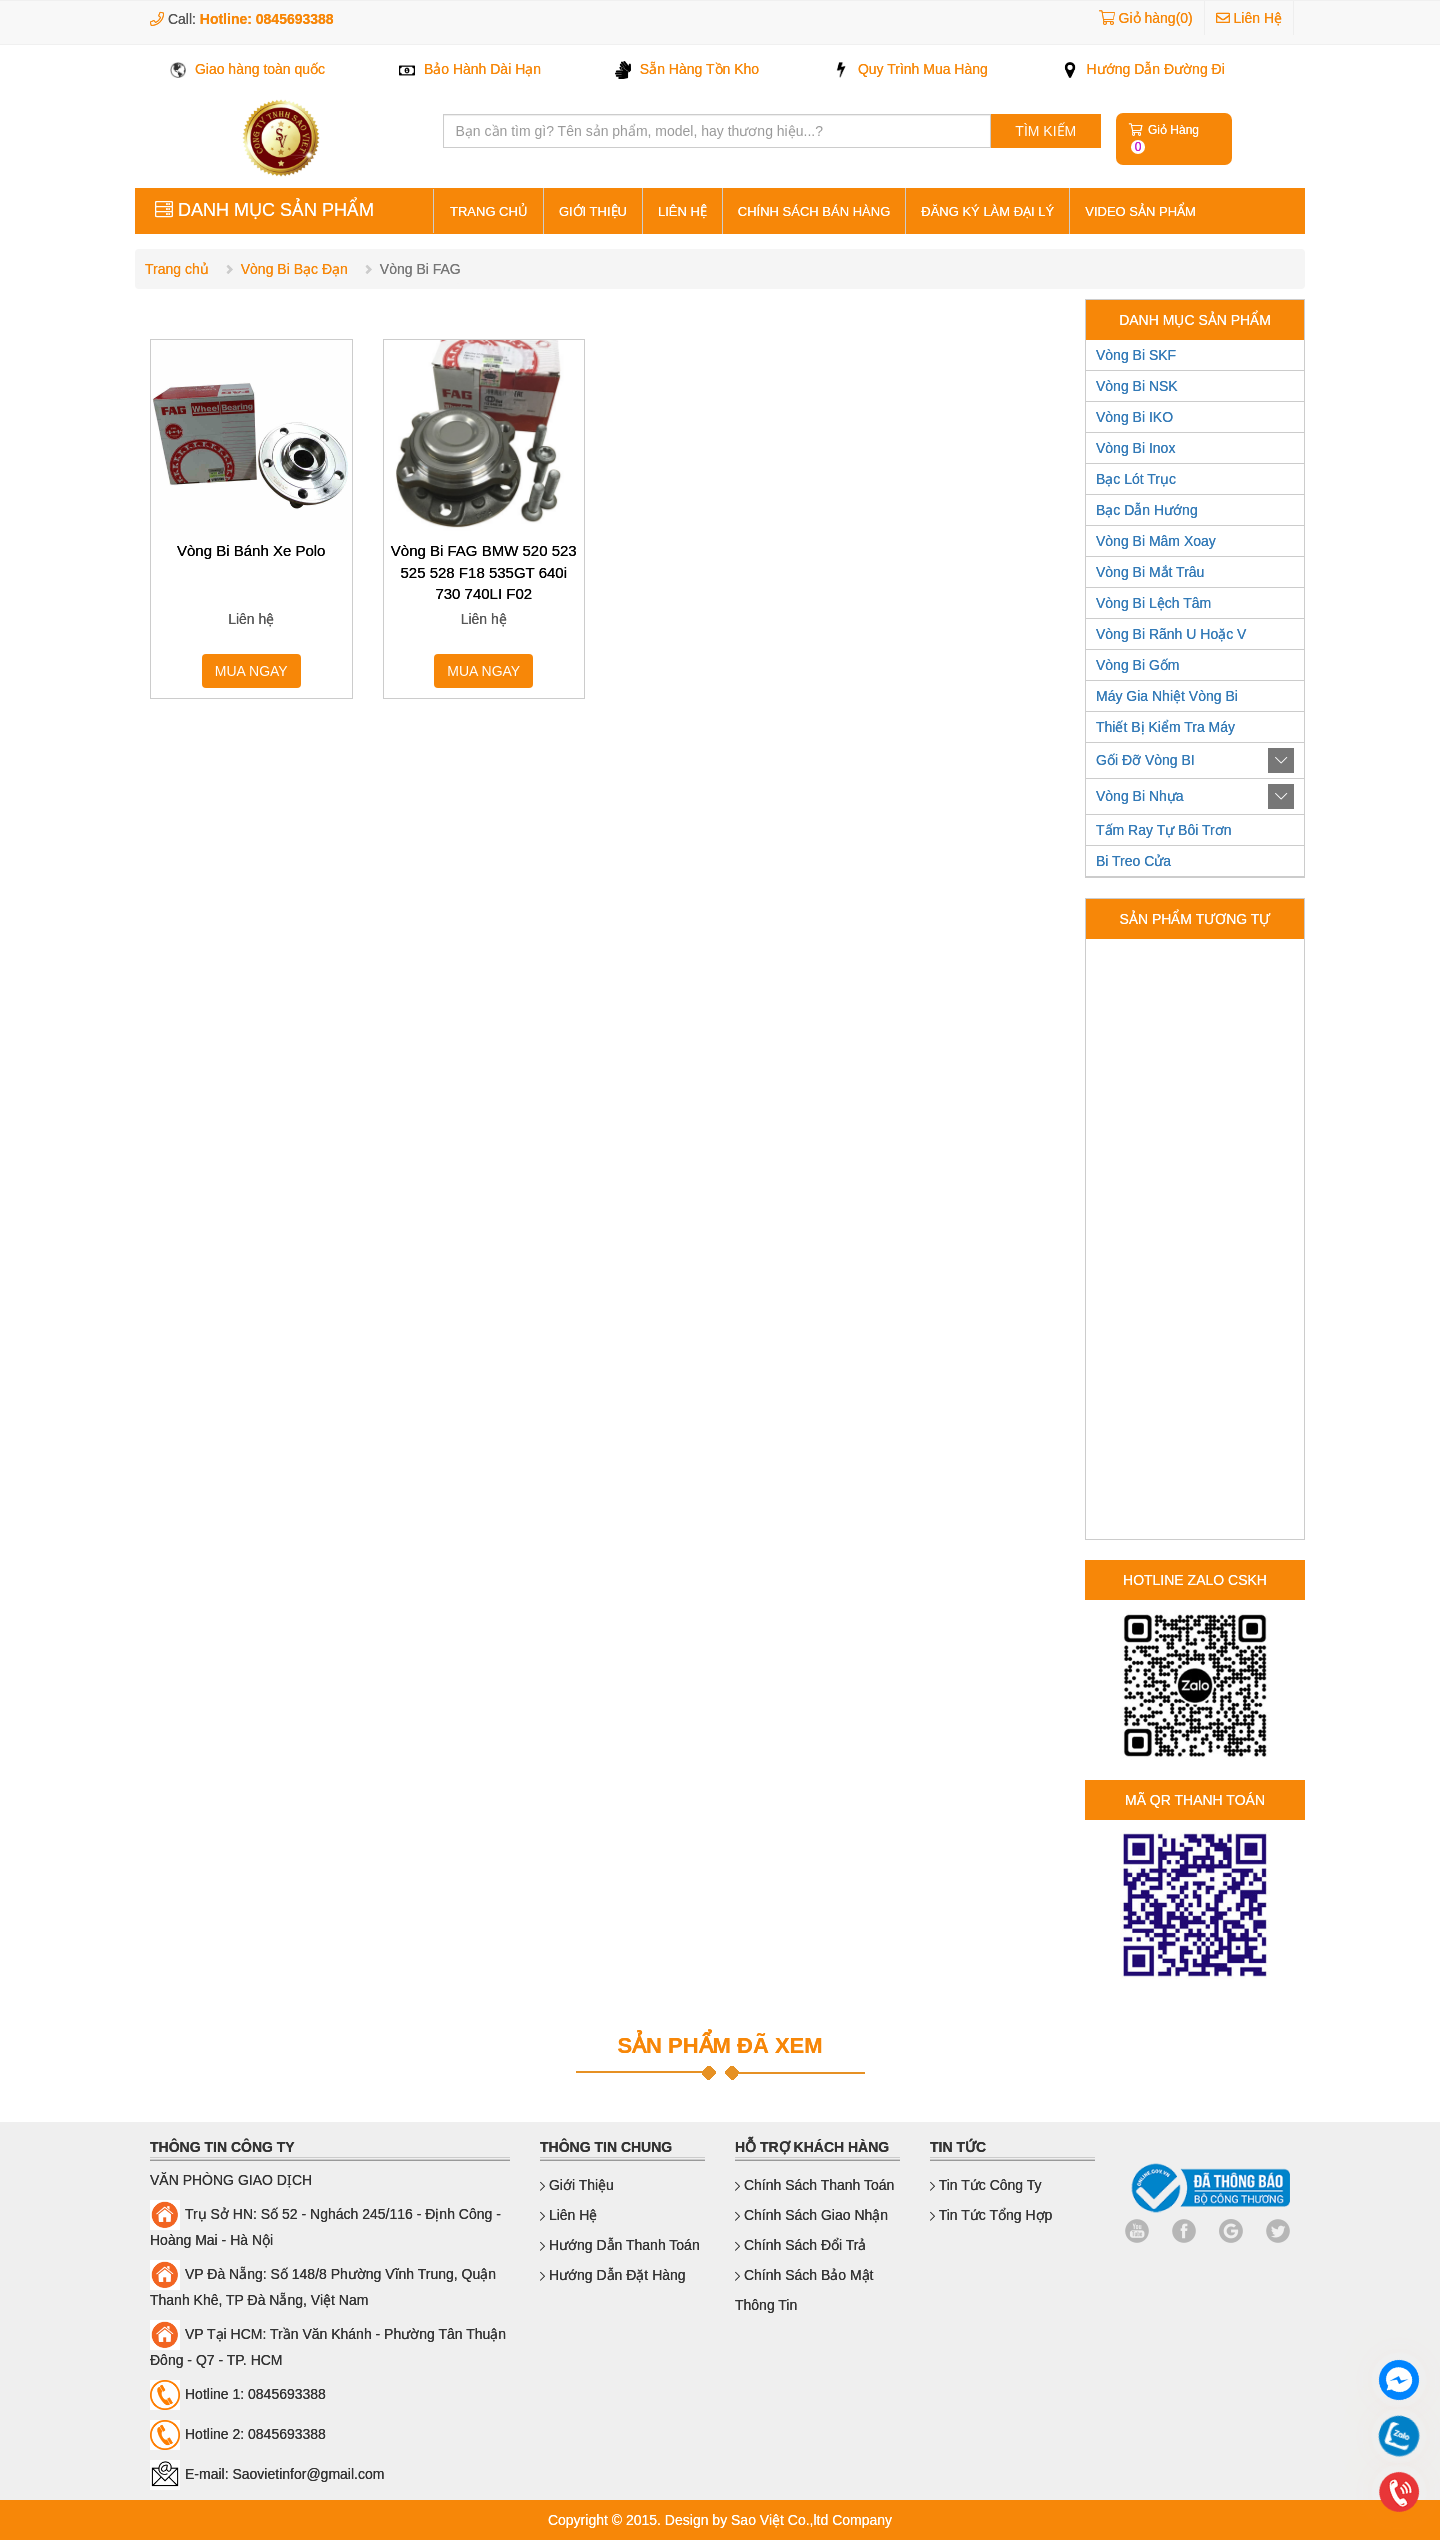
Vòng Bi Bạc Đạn (294, 269)
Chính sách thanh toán (814, 2185)
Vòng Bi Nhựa (1140, 796)
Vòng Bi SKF (1136, 355)
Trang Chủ (489, 211)
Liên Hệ (1249, 18)
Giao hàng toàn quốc (247, 69)
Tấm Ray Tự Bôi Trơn (1163, 830)
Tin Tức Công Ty (986, 2185)
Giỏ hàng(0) (1156, 18)
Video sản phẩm (1140, 211)
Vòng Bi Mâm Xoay (1156, 541)
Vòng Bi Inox (1135, 448)
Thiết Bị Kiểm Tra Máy (1165, 727)
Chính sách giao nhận (811, 2215)
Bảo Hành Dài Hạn (470, 69)
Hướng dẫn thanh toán (620, 2245)
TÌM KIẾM (1045, 131)
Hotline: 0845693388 (267, 19)
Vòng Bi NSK (1137, 386)
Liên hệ (682, 211)
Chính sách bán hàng (814, 211)
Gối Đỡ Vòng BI (1145, 760)
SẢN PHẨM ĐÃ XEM (719, 2045)
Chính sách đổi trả (801, 2245)
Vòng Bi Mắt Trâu (1150, 572)
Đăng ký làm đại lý (987, 211)
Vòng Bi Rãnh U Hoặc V (1171, 634)
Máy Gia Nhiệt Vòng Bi (1167, 696)
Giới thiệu (593, 211)
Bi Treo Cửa (1133, 861)
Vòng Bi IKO (1134, 417)
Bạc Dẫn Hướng (1147, 510)
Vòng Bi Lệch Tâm (1153, 603)
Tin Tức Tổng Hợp (991, 2215)
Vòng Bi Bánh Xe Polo (251, 550)
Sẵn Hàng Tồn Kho (687, 69)
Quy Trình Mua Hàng (910, 69)
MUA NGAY (251, 671)
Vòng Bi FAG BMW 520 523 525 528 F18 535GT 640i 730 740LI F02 (484, 572)
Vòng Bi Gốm (1137, 665)
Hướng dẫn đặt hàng (613, 2275)
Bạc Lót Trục (1136, 479)
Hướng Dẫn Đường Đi (1143, 69)
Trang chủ (177, 269)
